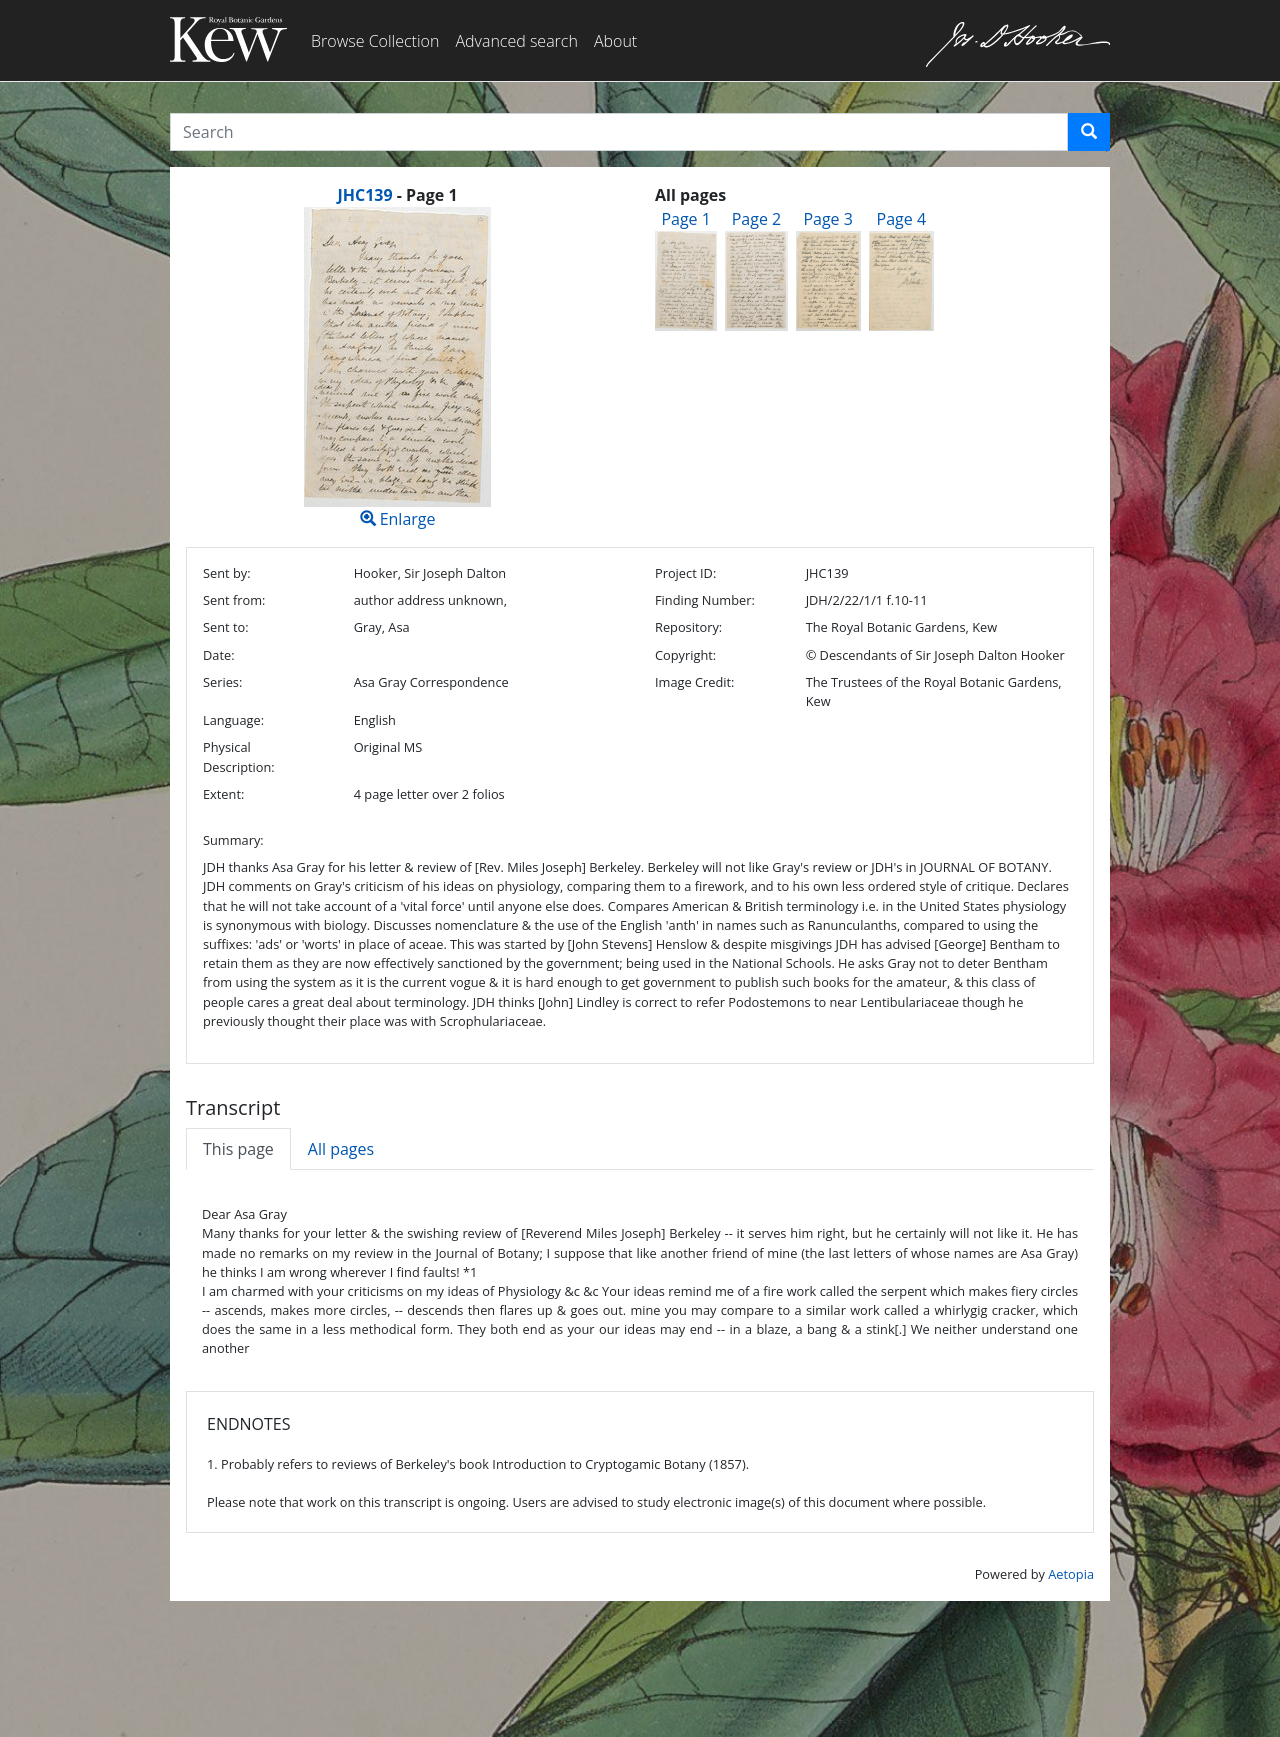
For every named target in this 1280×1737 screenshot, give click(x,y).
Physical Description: (239, 756)
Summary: (233, 840)
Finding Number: (705, 600)
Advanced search (516, 41)
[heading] (397, 195)
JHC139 (364, 195)
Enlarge (397, 368)
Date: (219, 655)
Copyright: (685, 655)
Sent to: (226, 627)
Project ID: (685, 573)
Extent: (223, 794)
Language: (233, 720)
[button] (1089, 132)
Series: (222, 682)
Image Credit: (694, 682)
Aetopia (1071, 1574)
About (615, 41)
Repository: (688, 627)
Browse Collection (375, 41)
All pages (341, 1149)
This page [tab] (238, 1149)
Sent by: (227, 573)
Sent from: (234, 600)
